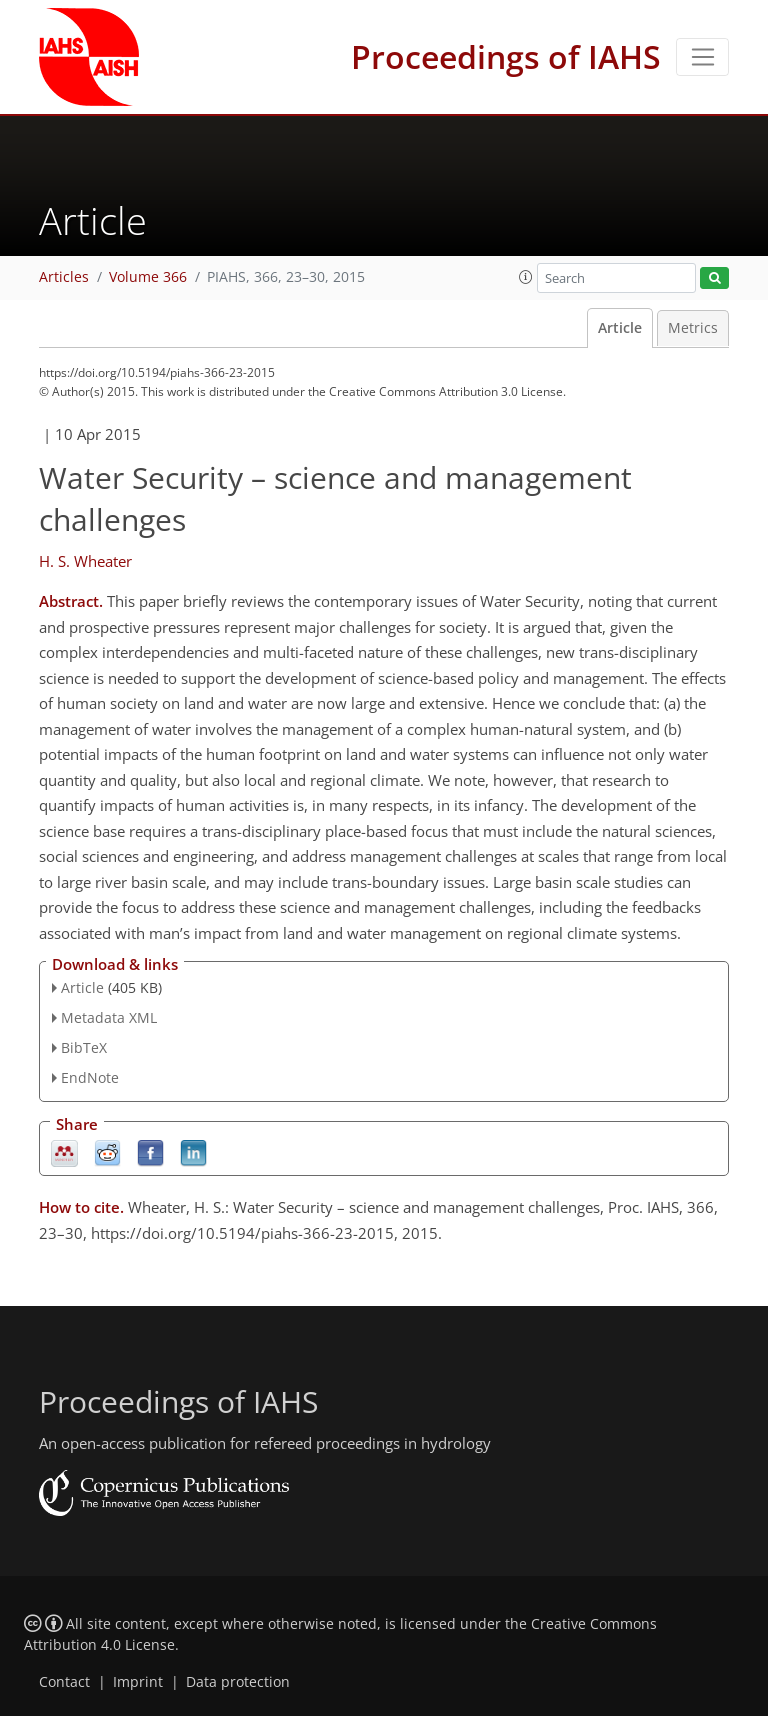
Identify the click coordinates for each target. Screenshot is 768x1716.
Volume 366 (148, 277)
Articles (64, 277)
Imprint (138, 1682)
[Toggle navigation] (702, 57)
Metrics (693, 328)
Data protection (238, 1682)
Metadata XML (109, 1017)
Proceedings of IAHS (506, 56)
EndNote (90, 1077)
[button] (526, 277)
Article (620, 328)
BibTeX (84, 1047)
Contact (64, 1682)
